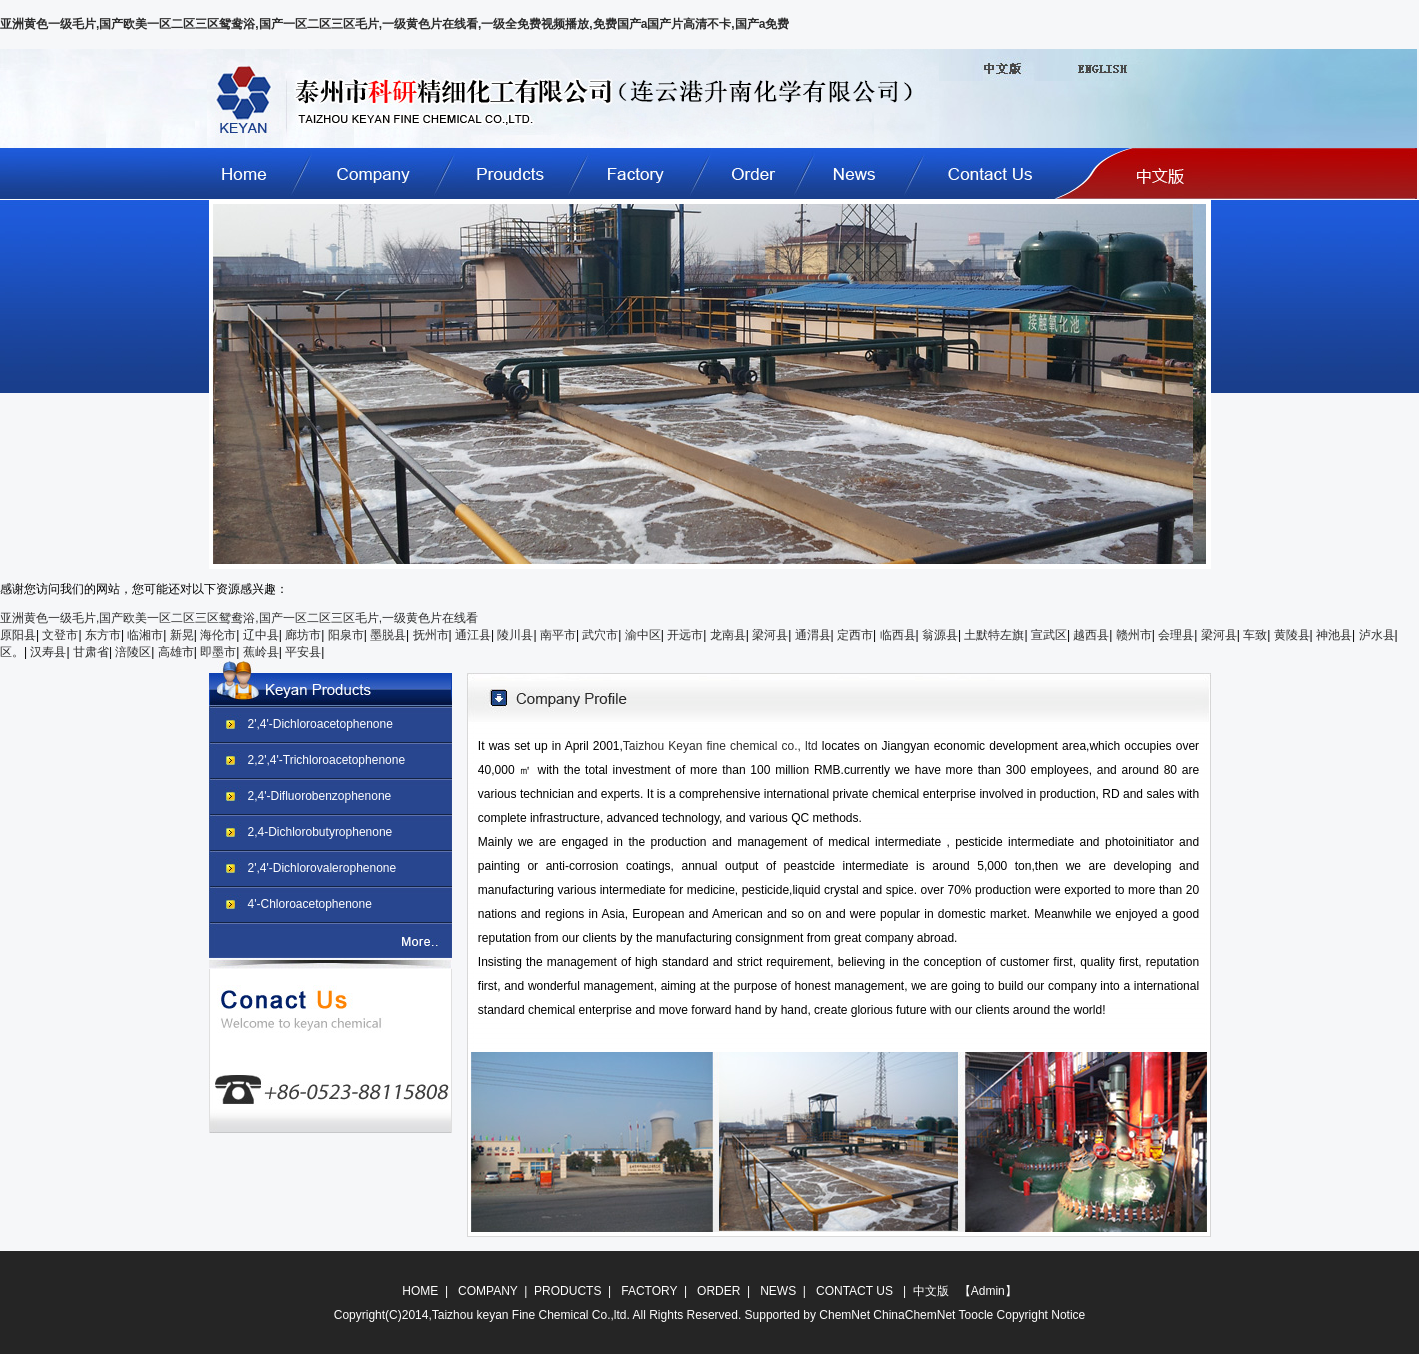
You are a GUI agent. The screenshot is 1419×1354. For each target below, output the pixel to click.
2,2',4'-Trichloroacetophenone (327, 760)
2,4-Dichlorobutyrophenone (320, 832)
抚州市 (431, 635)
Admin (988, 1291)
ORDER (718, 1291)
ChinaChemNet (914, 1315)
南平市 (558, 635)
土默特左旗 (994, 635)
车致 (1255, 635)
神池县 (1334, 635)
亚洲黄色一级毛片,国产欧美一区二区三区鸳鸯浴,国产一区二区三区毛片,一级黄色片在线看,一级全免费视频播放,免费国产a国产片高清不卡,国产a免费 (394, 24)
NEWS (778, 1291)
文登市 (60, 635)
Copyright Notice (1041, 1315)
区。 (12, 652)
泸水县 (1377, 635)
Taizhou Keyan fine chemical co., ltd (722, 746)
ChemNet (844, 1315)
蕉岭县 (261, 652)
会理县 (1176, 635)
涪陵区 (133, 652)
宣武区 (1049, 635)
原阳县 (18, 635)
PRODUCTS (567, 1291)
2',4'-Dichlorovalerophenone (322, 868)
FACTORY (649, 1291)
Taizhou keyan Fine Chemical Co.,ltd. (531, 1315)
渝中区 (643, 635)
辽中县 (261, 635)
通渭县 (813, 635)
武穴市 (600, 635)
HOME (420, 1291)
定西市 (855, 635)
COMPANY (488, 1291)
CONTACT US (854, 1291)
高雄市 (176, 652)
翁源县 (940, 635)
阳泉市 (346, 635)
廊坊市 (303, 635)
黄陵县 (1292, 635)
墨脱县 (388, 635)
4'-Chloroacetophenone (310, 904)
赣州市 (1134, 635)
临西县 (898, 635)
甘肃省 (91, 652)
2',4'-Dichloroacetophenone (320, 724)
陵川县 (515, 635)
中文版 (928, 1291)
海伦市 (218, 635)
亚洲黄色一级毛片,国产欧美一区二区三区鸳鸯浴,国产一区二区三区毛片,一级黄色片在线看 (239, 618)
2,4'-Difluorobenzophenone (320, 796)
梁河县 (770, 635)
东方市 (103, 635)
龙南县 (728, 635)
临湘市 (145, 635)
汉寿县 (48, 652)
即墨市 (218, 652)
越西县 (1091, 635)
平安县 (303, 652)
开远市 (685, 635)
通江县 (473, 635)
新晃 (182, 635)
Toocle (976, 1315)
